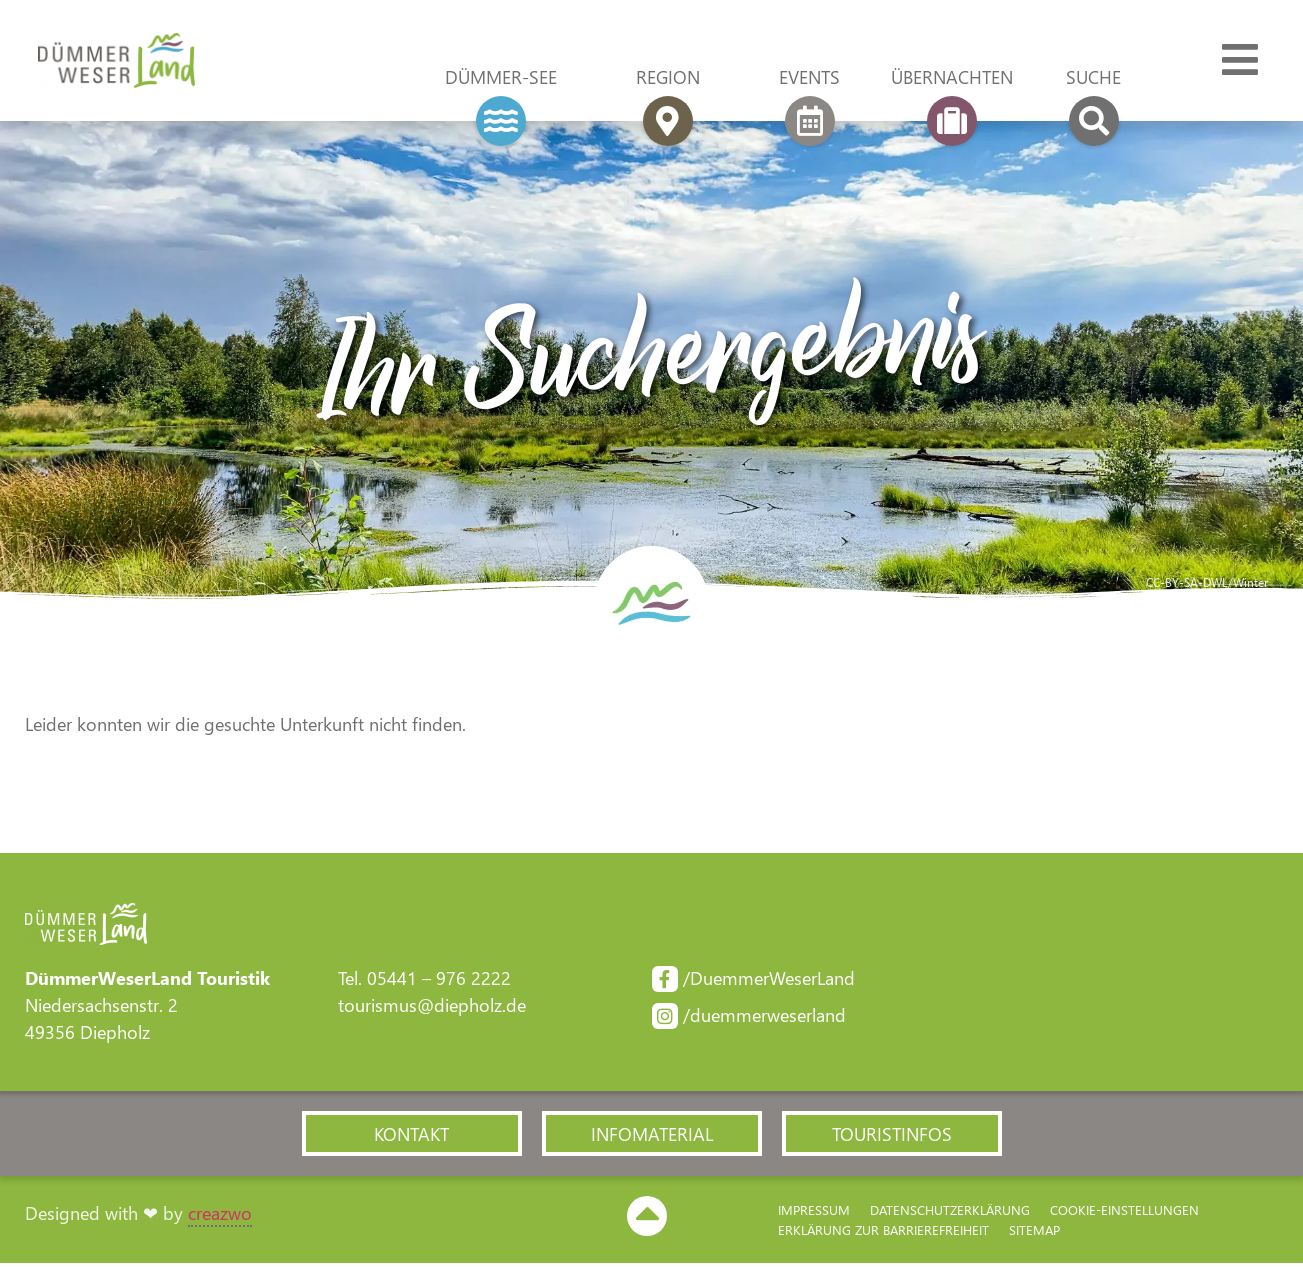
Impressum (814, 1214)
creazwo (220, 1218)
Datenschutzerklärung (950, 1214)
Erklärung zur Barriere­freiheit (883, 1234)
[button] (412, 1138)
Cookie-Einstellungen (1124, 1214)
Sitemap (1034, 1234)
